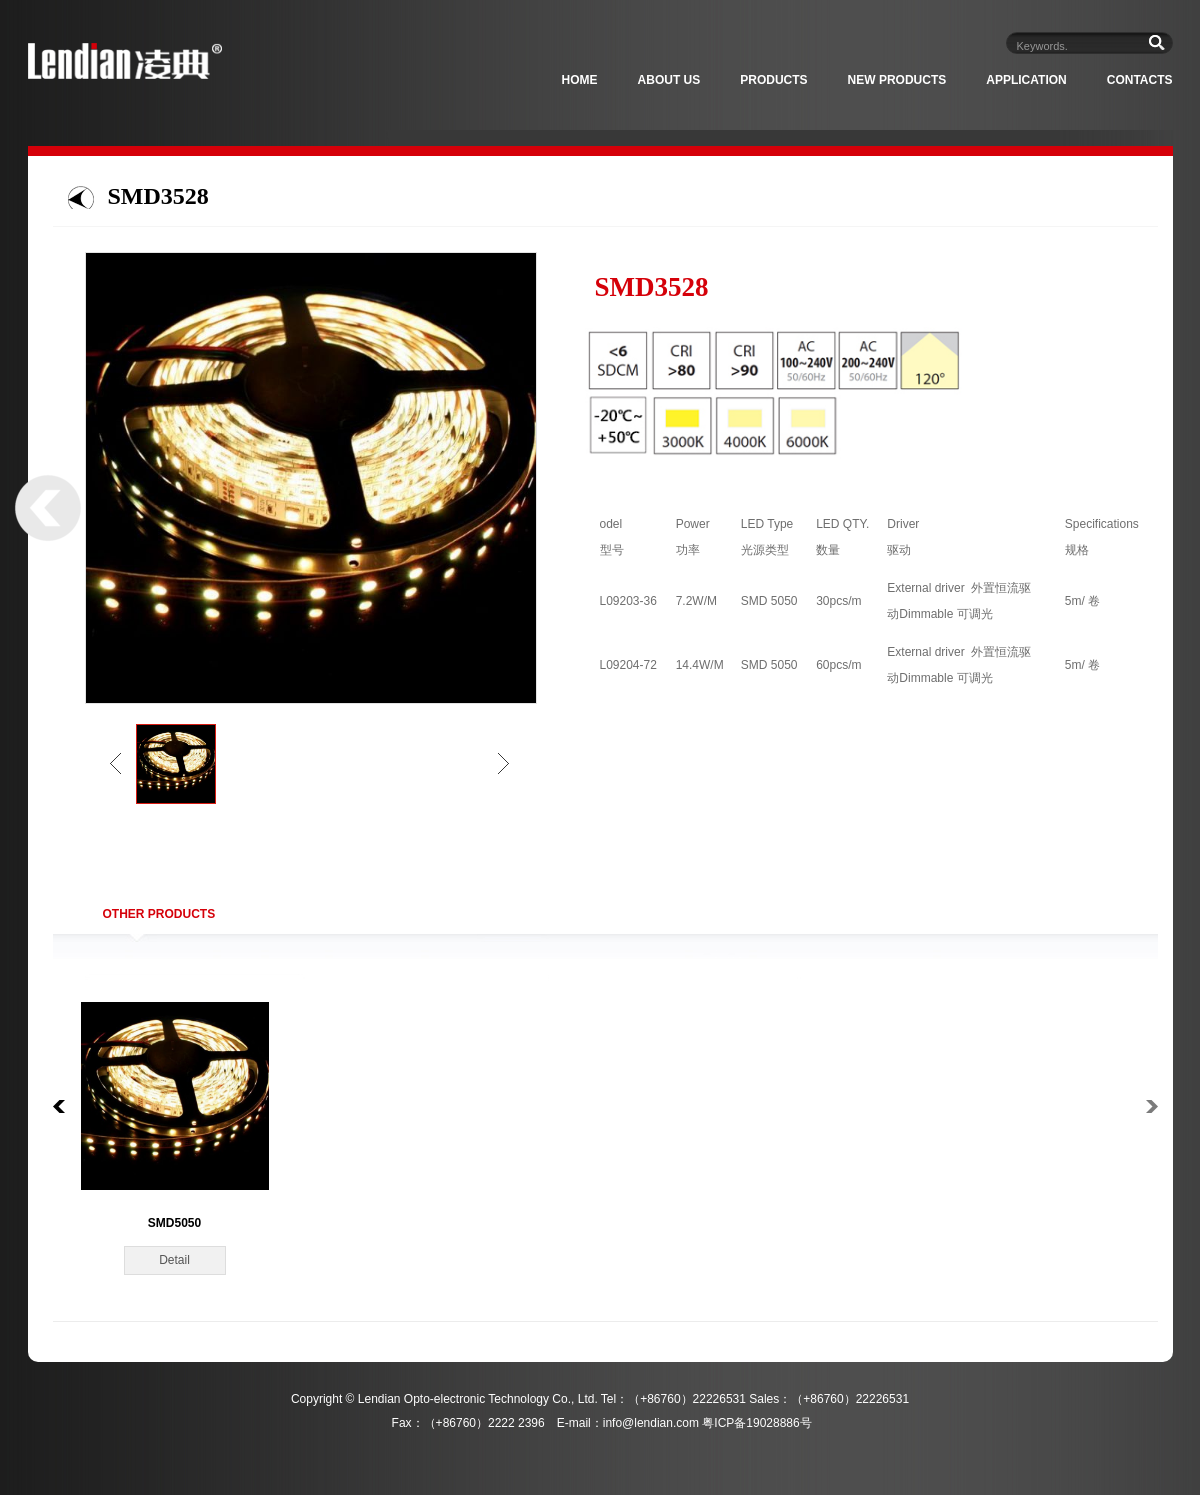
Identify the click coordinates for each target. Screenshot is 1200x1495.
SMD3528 (158, 196)
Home (580, 80)
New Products (897, 80)
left (115, 763)
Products (773, 80)
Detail (174, 1260)
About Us (669, 80)
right (503, 763)
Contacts (1140, 80)
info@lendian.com (651, 1423)
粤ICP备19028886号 (756, 1423)
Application (1026, 80)
